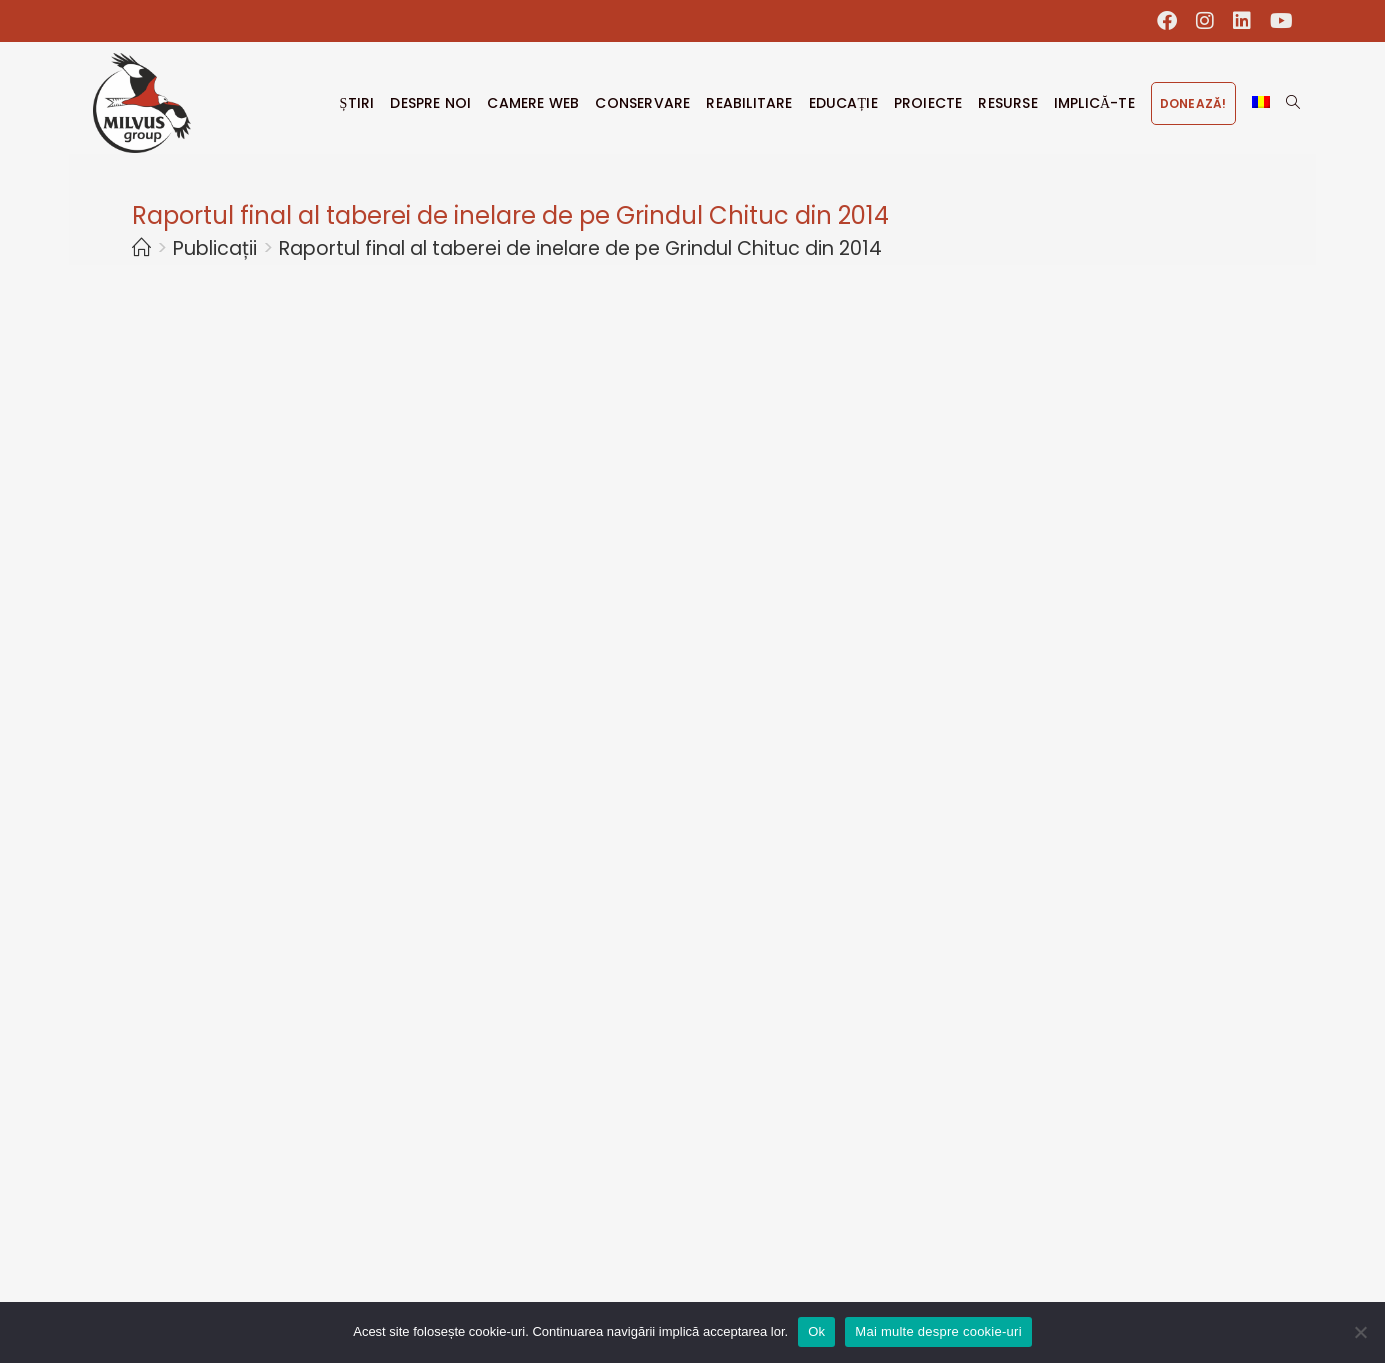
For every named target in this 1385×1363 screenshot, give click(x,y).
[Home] (141, 248)
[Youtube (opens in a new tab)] (1277, 21)
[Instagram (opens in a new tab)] (1205, 21)
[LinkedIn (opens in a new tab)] (1242, 21)
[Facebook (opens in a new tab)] (1167, 21)
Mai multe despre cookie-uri (938, 1331)
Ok (816, 1331)
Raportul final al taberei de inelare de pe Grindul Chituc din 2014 (580, 248)
